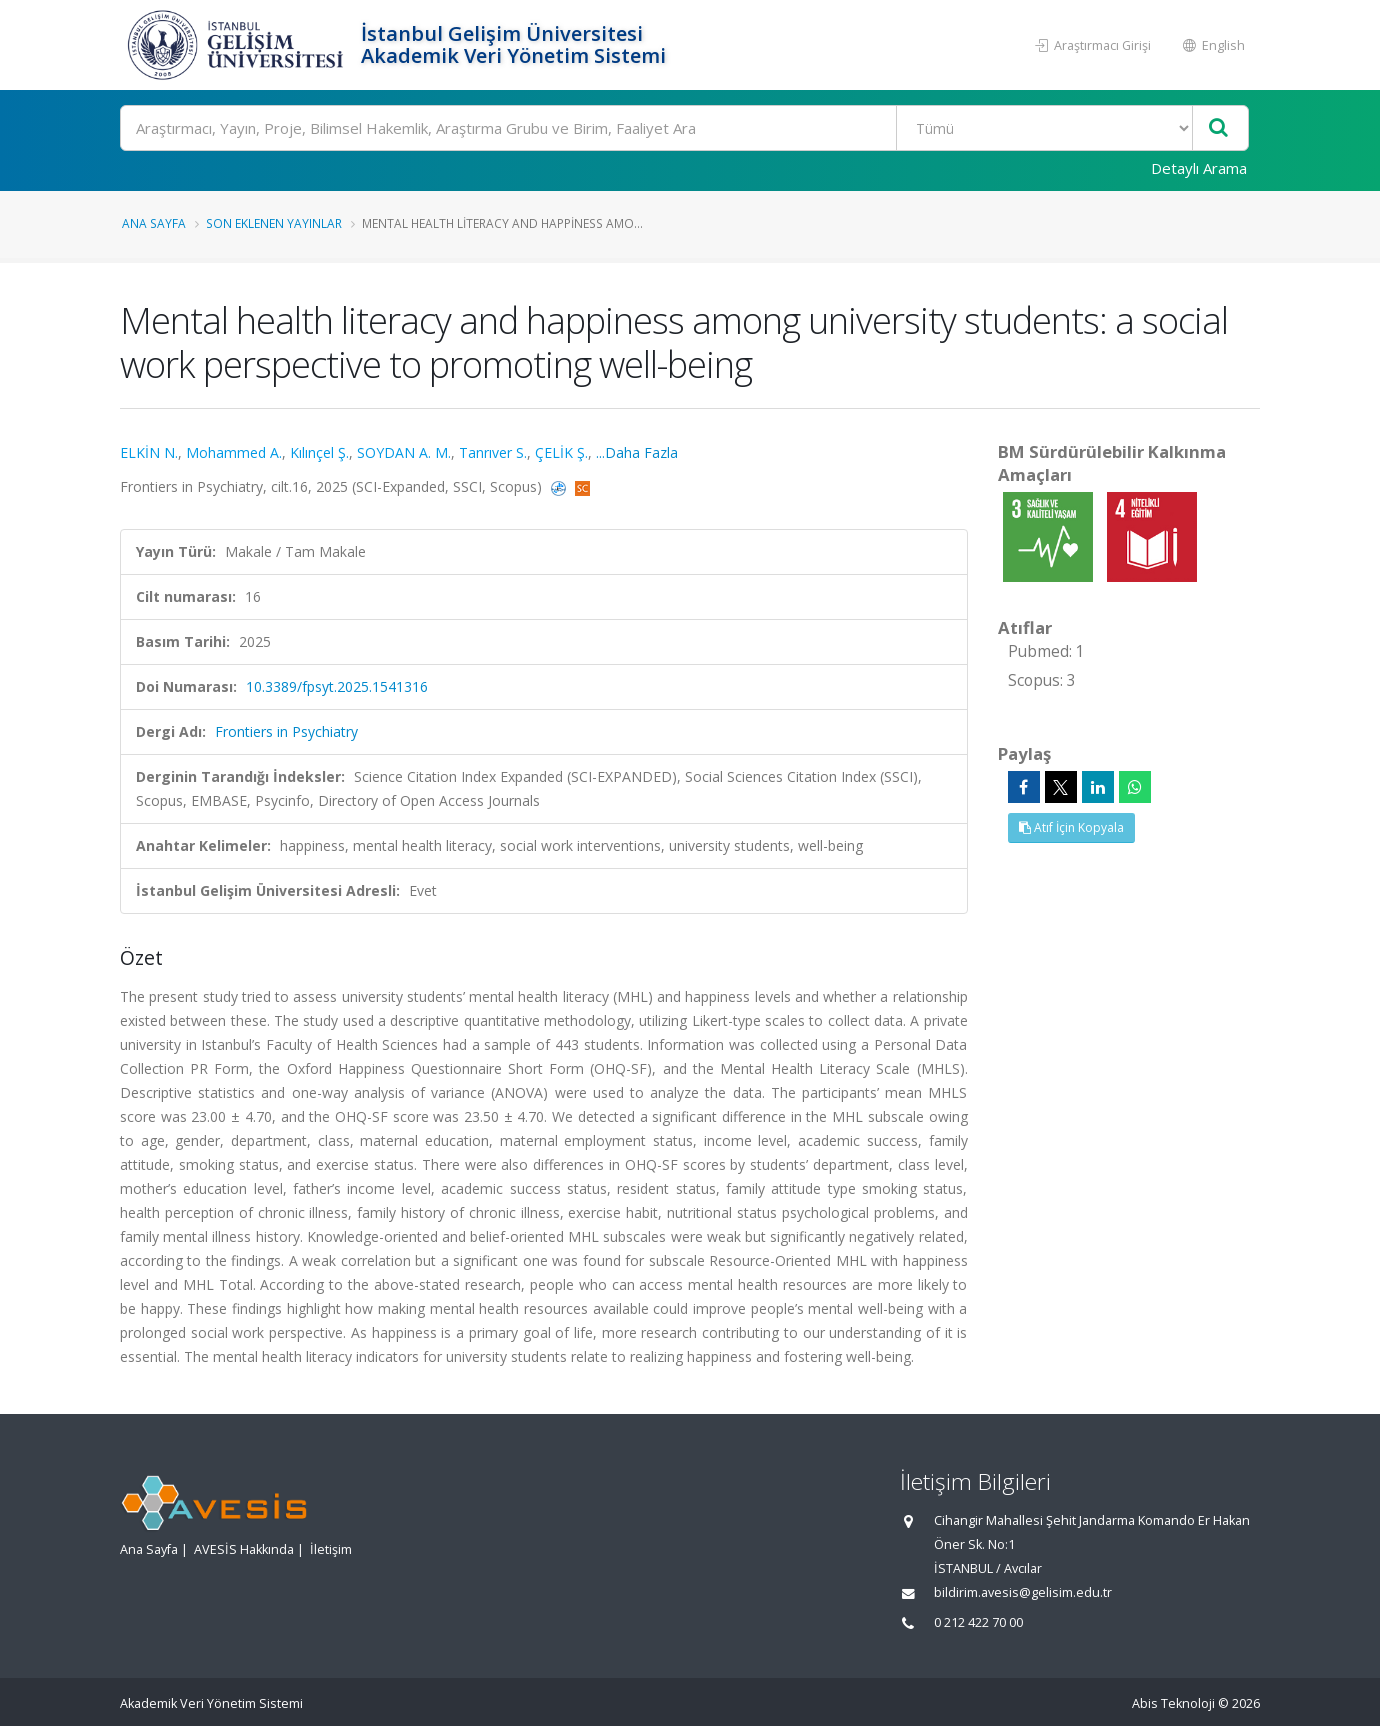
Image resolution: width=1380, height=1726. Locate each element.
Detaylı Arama (1199, 168)
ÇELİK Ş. (561, 452)
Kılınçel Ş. (319, 452)
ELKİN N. (149, 452)
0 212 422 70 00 (978, 1622)
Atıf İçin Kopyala (1071, 827)
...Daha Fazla (637, 452)
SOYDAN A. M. (404, 452)
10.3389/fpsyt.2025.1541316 (337, 686)
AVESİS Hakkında (244, 1549)
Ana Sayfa (154, 223)
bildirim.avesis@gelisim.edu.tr (1023, 1592)
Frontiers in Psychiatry (286, 731)
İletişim (331, 1549)
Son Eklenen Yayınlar (274, 223)
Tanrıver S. (493, 452)
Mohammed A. (234, 452)
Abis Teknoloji (1173, 1703)
